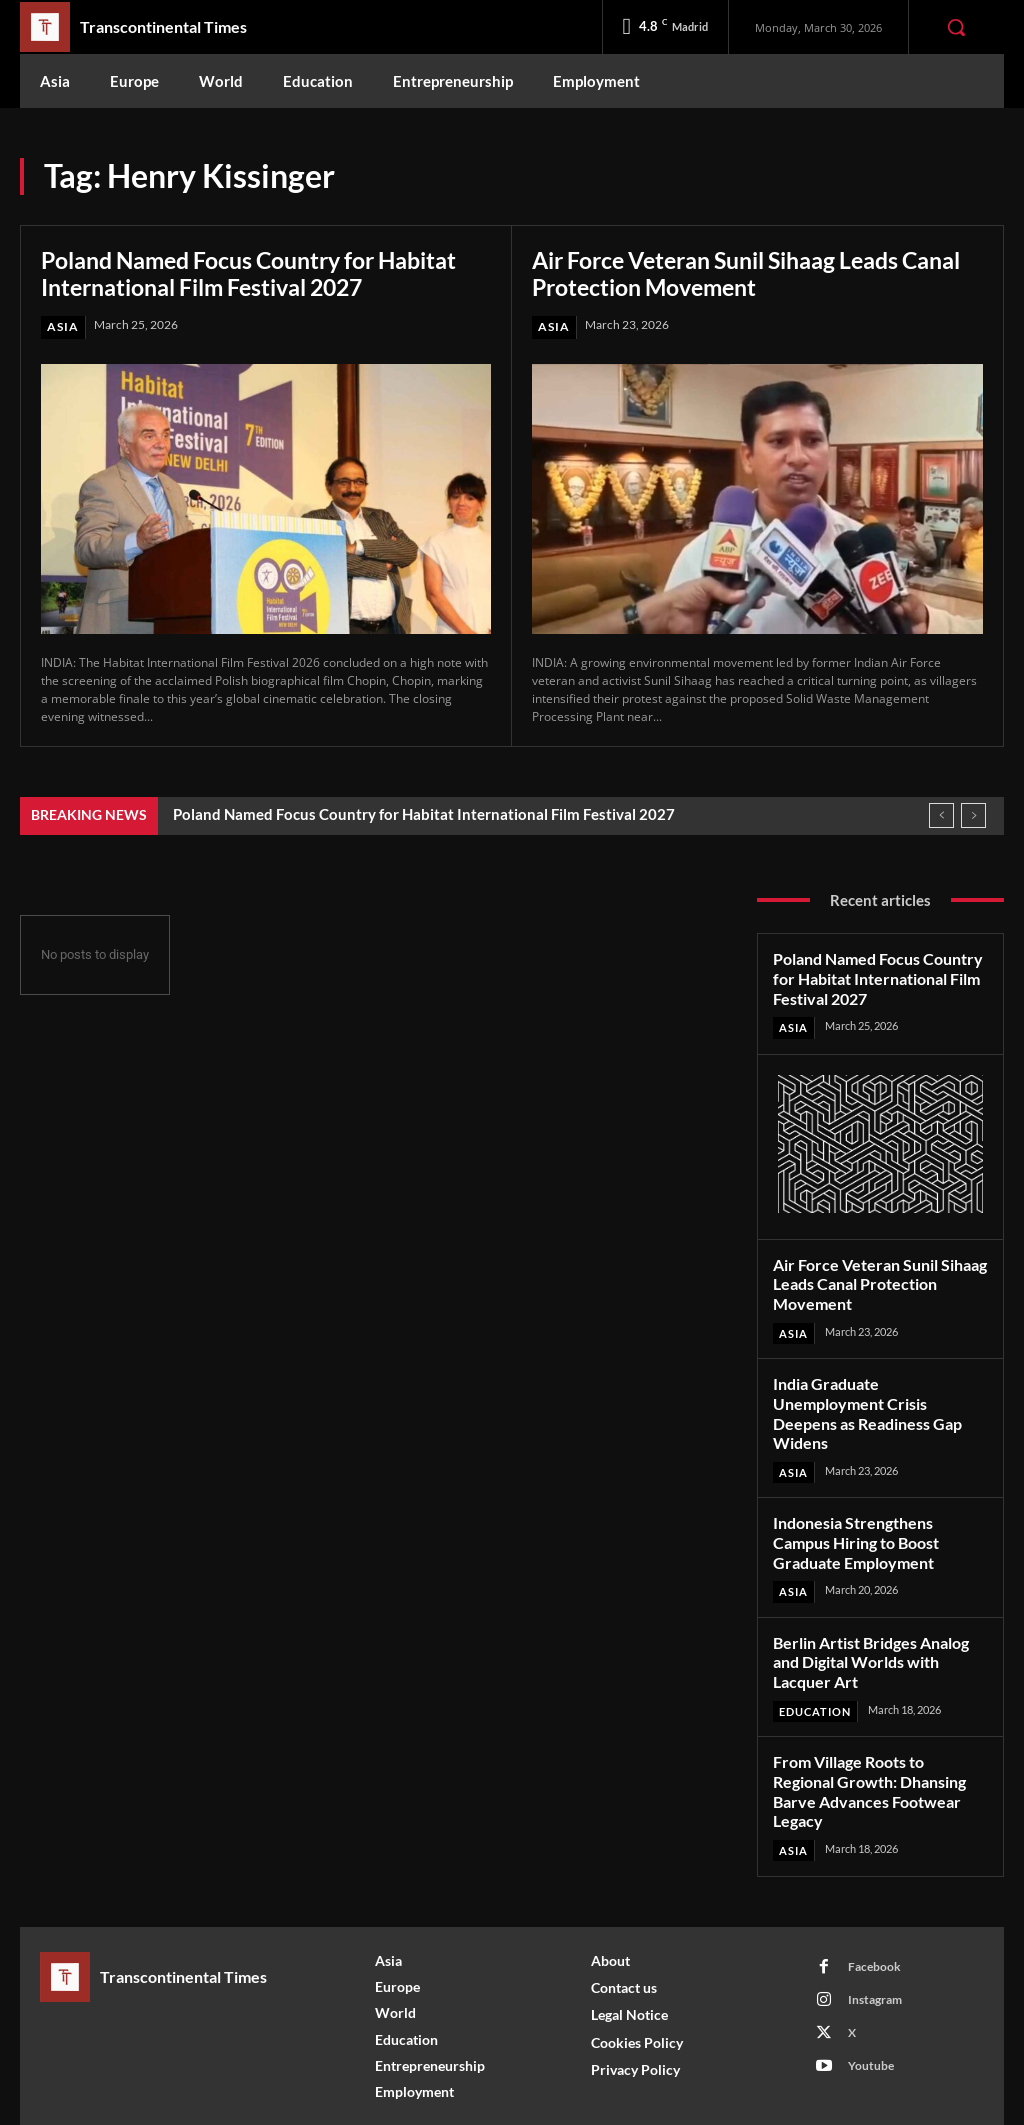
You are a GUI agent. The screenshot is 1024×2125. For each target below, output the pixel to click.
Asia (63, 326)
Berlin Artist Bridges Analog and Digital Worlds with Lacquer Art (868, 1629)
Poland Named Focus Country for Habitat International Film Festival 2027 (264, 273)
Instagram (875, 1942)
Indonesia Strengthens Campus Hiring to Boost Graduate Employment (879, 1512)
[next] (973, 815)
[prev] (941, 815)
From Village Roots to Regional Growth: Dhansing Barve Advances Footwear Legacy (878, 1745)
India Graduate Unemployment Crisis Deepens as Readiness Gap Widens (879, 1396)
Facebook (874, 1909)
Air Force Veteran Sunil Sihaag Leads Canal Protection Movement (730, 273)
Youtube (871, 2008)
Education (815, 1676)
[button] (956, 27)
